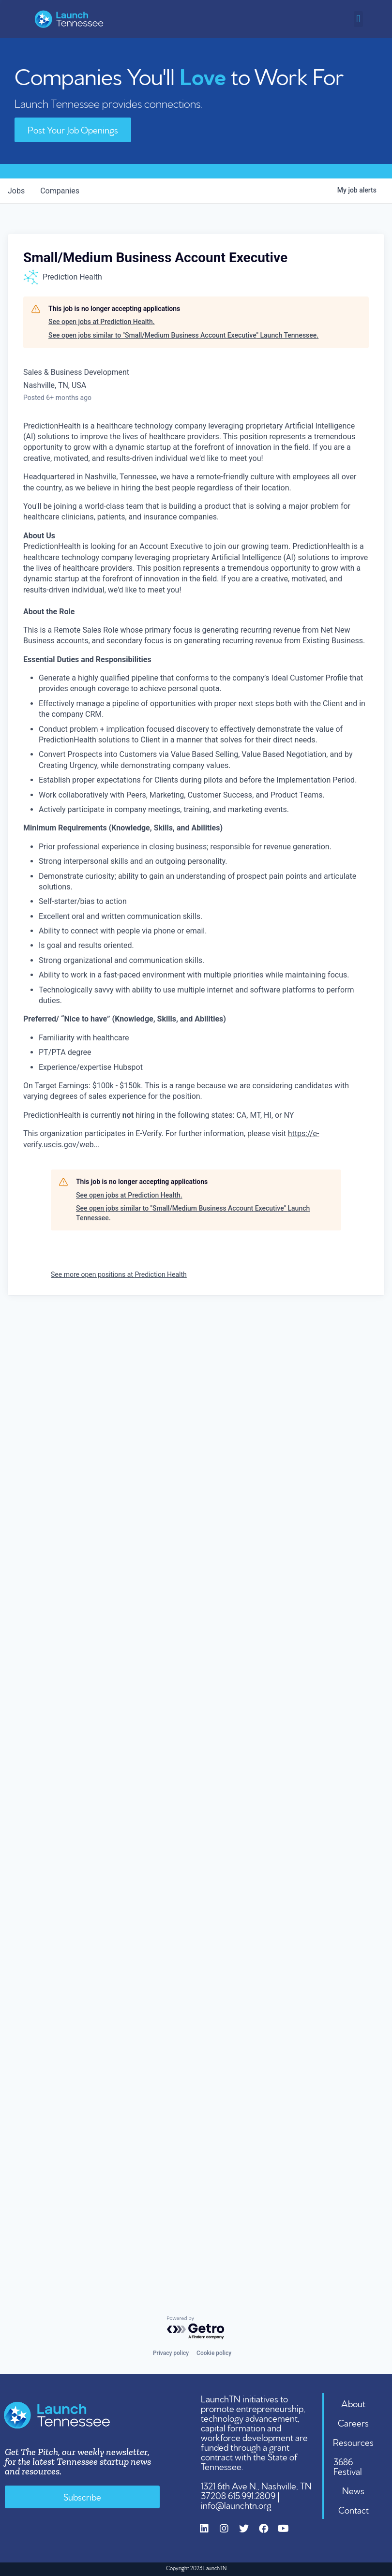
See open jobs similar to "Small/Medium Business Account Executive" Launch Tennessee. (183, 335)
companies (59, 190)
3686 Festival (347, 2465)
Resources (353, 2441)
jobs (16, 190)
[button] (358, 19)
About (353, 2403)
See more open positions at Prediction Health (119, 1274)
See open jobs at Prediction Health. (101, 322)
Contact (353, 2509)
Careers (353, 2422)
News (353, 2490)
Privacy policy (171, 2353)
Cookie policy (213, 2353)
